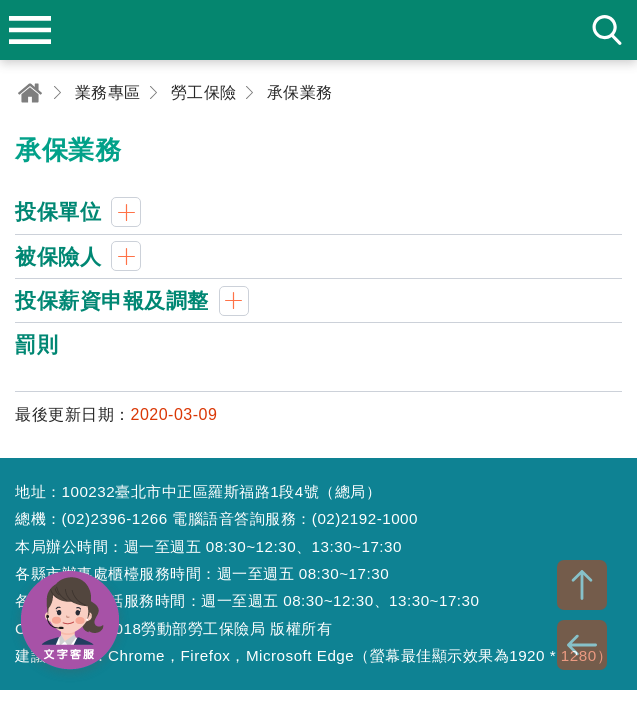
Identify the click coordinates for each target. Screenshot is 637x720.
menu (30, 30)
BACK (582, 645)
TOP (582, 585)
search (607, 30)
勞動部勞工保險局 (319, 30)
